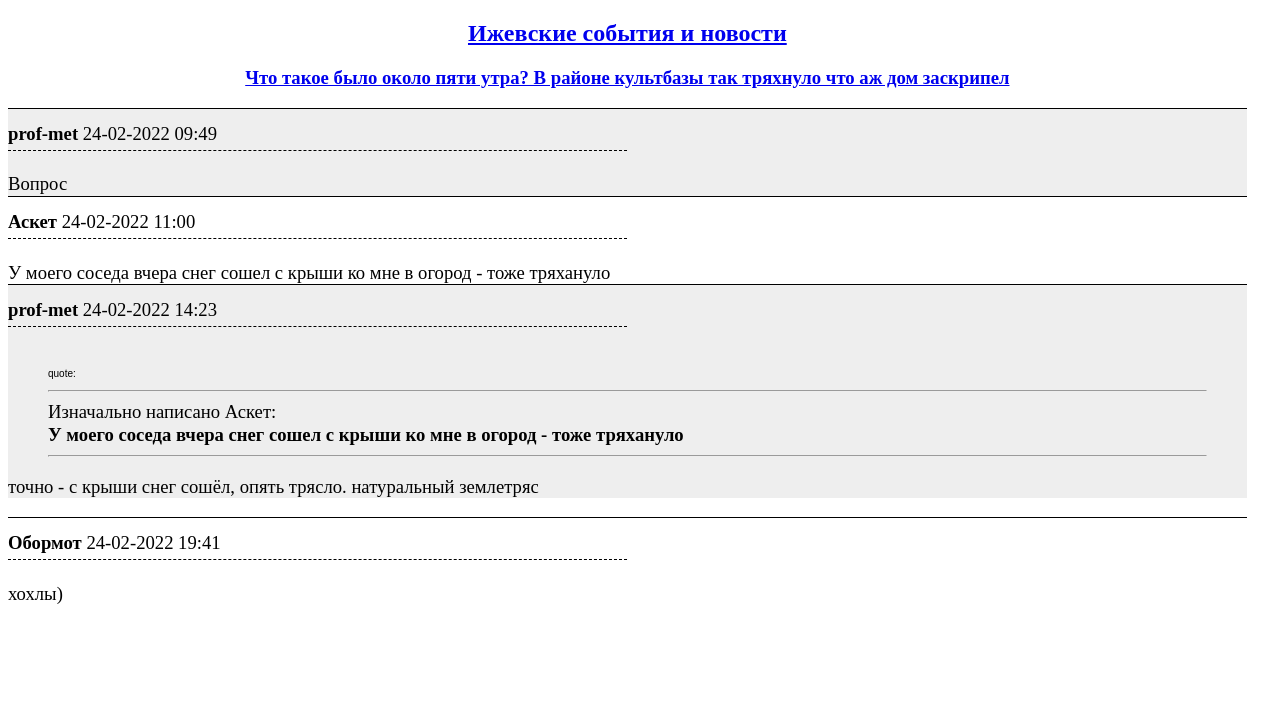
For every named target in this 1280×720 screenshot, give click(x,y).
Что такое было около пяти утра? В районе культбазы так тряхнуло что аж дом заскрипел (627, 77)
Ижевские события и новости (627, 33)
